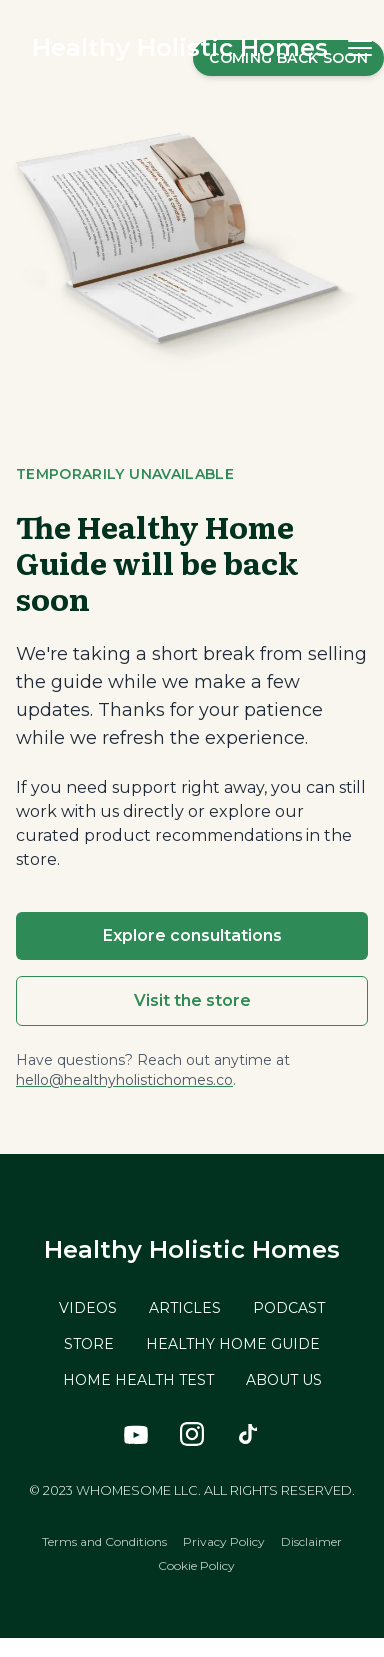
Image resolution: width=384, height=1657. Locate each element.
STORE (89, 1344)
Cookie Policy (196, 1565)
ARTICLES (185, 1308)
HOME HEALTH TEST (138, 1380)
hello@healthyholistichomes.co (124, 1080)
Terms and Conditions (104, 1541)
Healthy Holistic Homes (180, 47)
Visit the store (192, 1000)
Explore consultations (192, 935)
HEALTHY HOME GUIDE (233, 1344)
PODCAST (289, 1308)
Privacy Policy (224, 1541)
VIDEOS (88, 1308)
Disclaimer (311, 1541)
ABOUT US (284, 1380)
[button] (360, 48)
